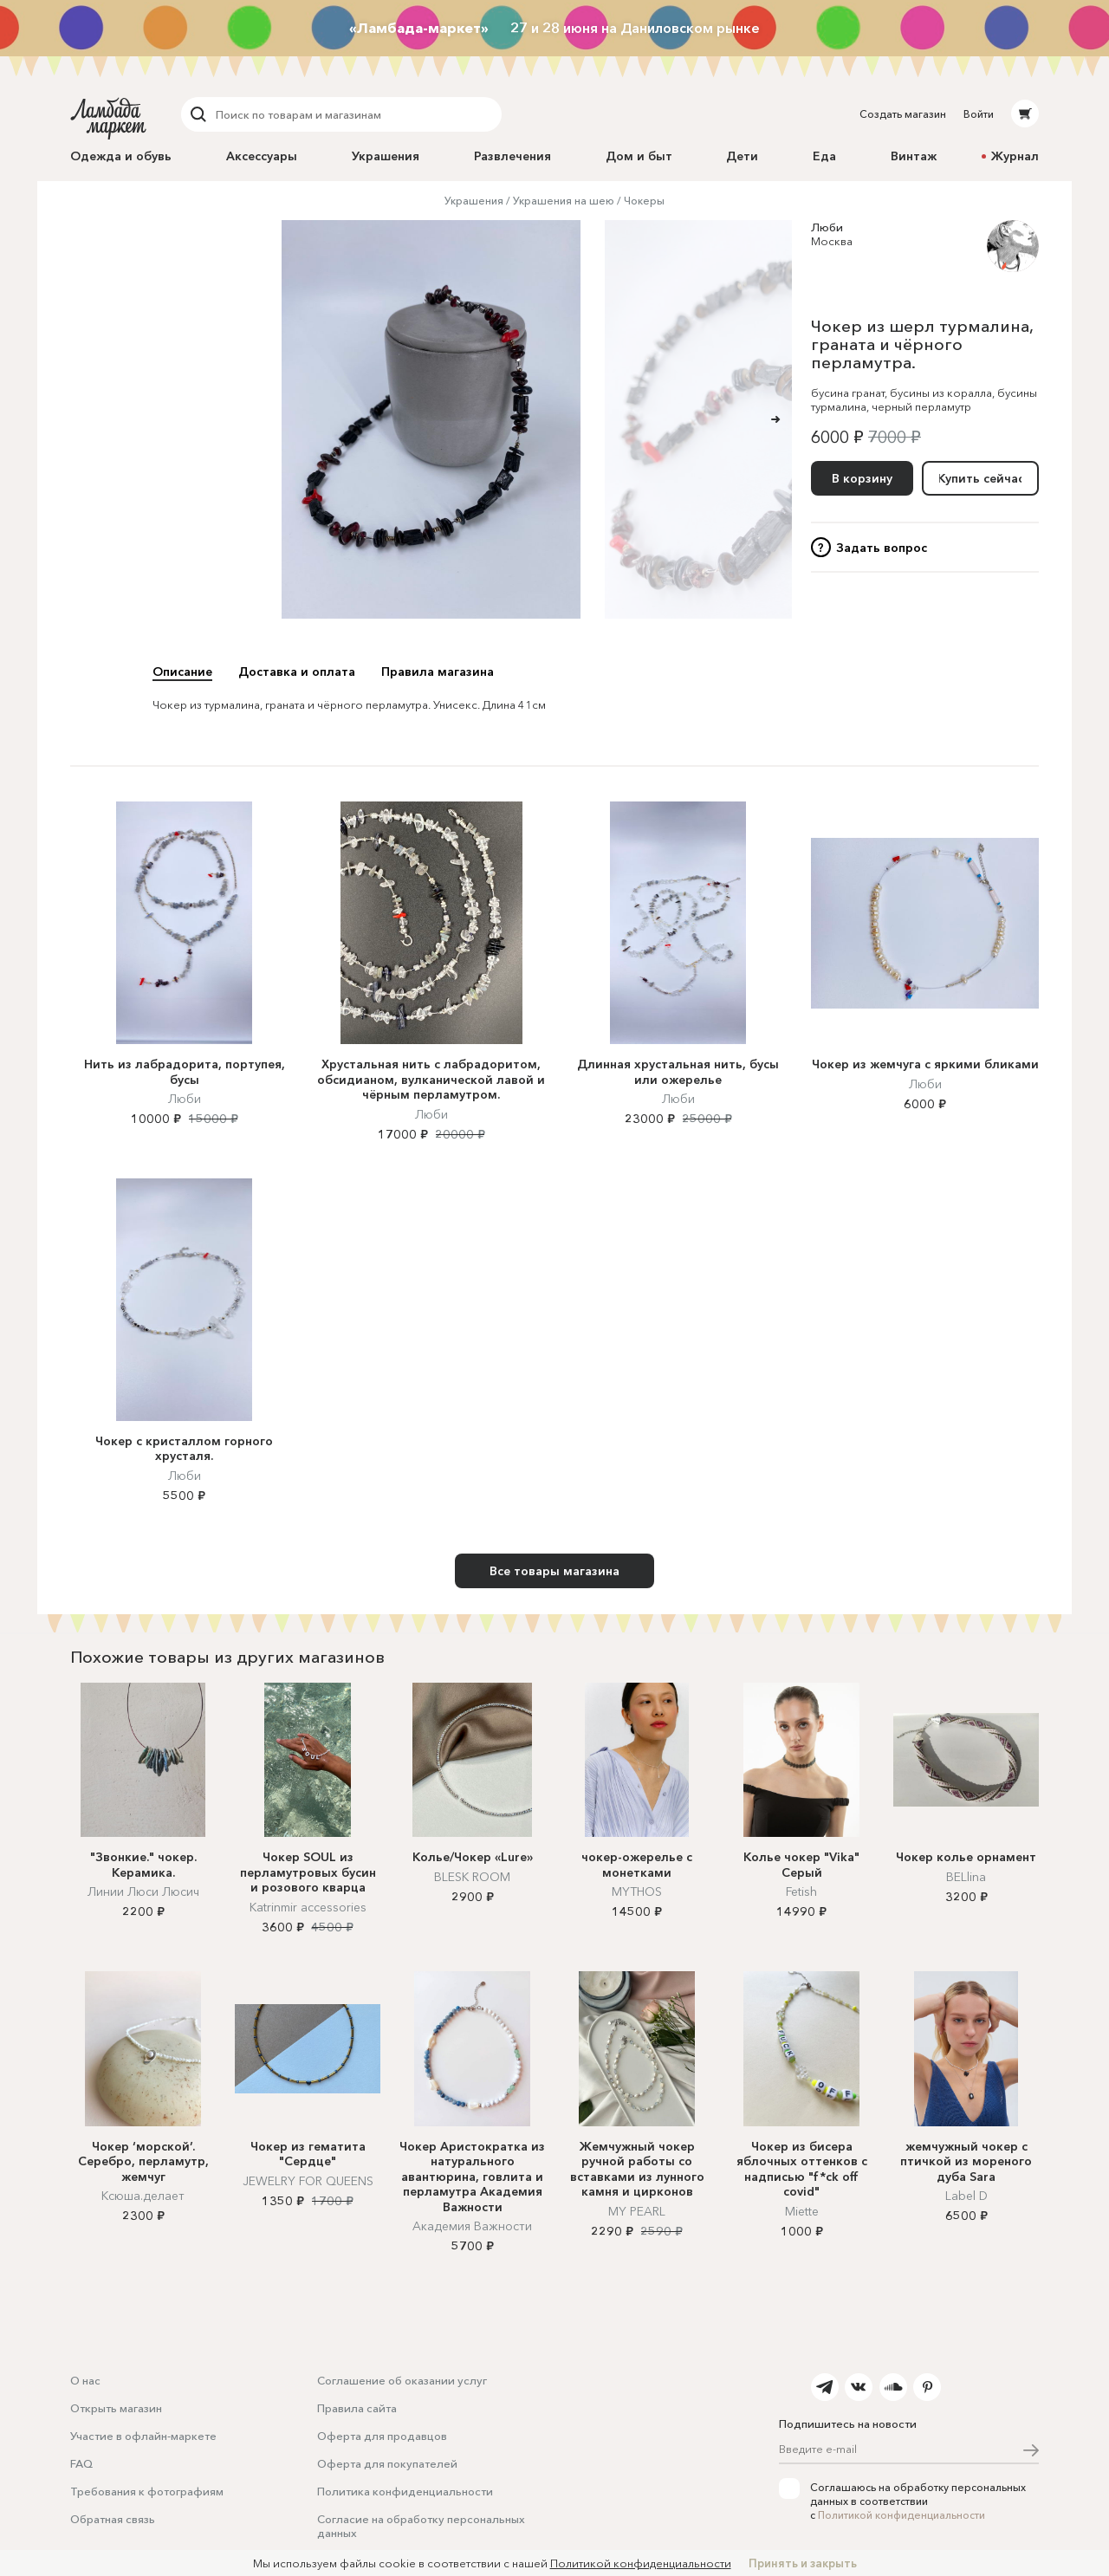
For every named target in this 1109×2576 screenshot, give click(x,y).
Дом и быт (639, 156)
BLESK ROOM (472, 1877)
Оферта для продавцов (382, 2436)
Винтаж (914, 156)
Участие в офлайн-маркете (143, 2436)
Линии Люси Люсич (143, 1891)
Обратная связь (112, 2519)
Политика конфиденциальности (405, 2491)
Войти (978, 113)
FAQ (81, 2463)
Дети (742, 156)
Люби (827, 227)
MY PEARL (636, 2211)
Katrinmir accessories (308, 1907)
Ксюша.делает (143, 2195)
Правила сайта (357, 2408)
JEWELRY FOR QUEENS (308, 2181)
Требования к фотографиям (147, 2491)
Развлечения (512, 156)
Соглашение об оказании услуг (402, 2380)
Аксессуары (261, 156)
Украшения (385, 156)
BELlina (966, 1877)
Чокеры (644, 200)
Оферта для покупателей (387, 2463)
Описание (182, 671)
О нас (85, 2380)
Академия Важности (472, 2226)
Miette (802, 2211)
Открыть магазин (116, 2408)
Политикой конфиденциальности (901, 2514)
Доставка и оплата (296, 671)
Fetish (801, 1891)
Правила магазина (437, 671)
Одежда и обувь (121, 156)
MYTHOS (637, 1891)
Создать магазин (902, 113)
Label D (966, 2195)
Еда (824, 156)
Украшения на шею (563, 200)
